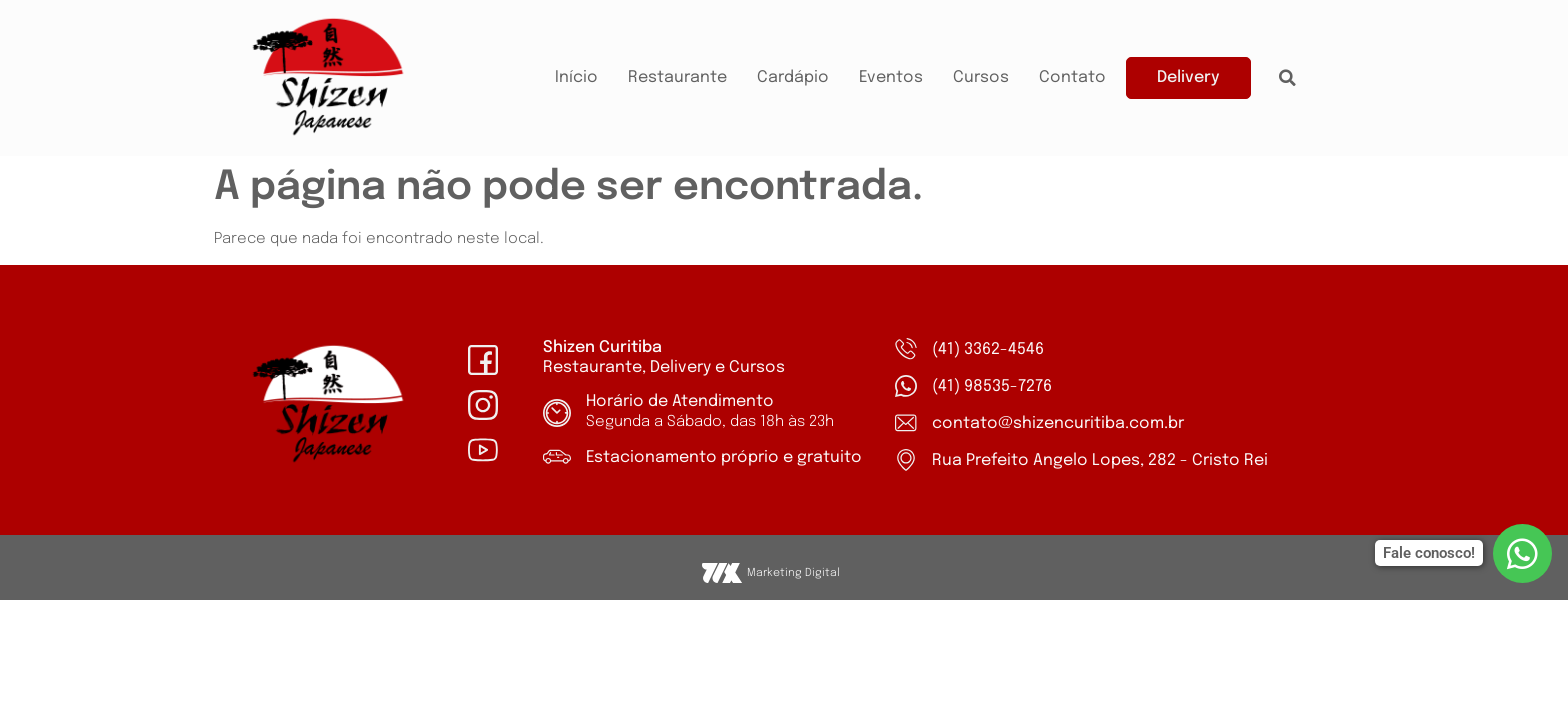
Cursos (981, 77)
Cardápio (793, 77)
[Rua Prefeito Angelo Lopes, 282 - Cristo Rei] (906, 460)
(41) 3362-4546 (988, 349)
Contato (1072, 77)
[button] (1288, 78)
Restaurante (677, 77)
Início (576, 77)
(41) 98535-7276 (992, 386)
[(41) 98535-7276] (906, 386)
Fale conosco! (1429, 553)
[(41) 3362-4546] (906, 349)
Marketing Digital (793, 573)
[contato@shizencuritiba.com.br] (906, 423)
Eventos (891, 77)
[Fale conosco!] (1522, 553)
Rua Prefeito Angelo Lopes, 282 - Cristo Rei (1100, 460)
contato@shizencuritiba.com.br (1058, 423)
